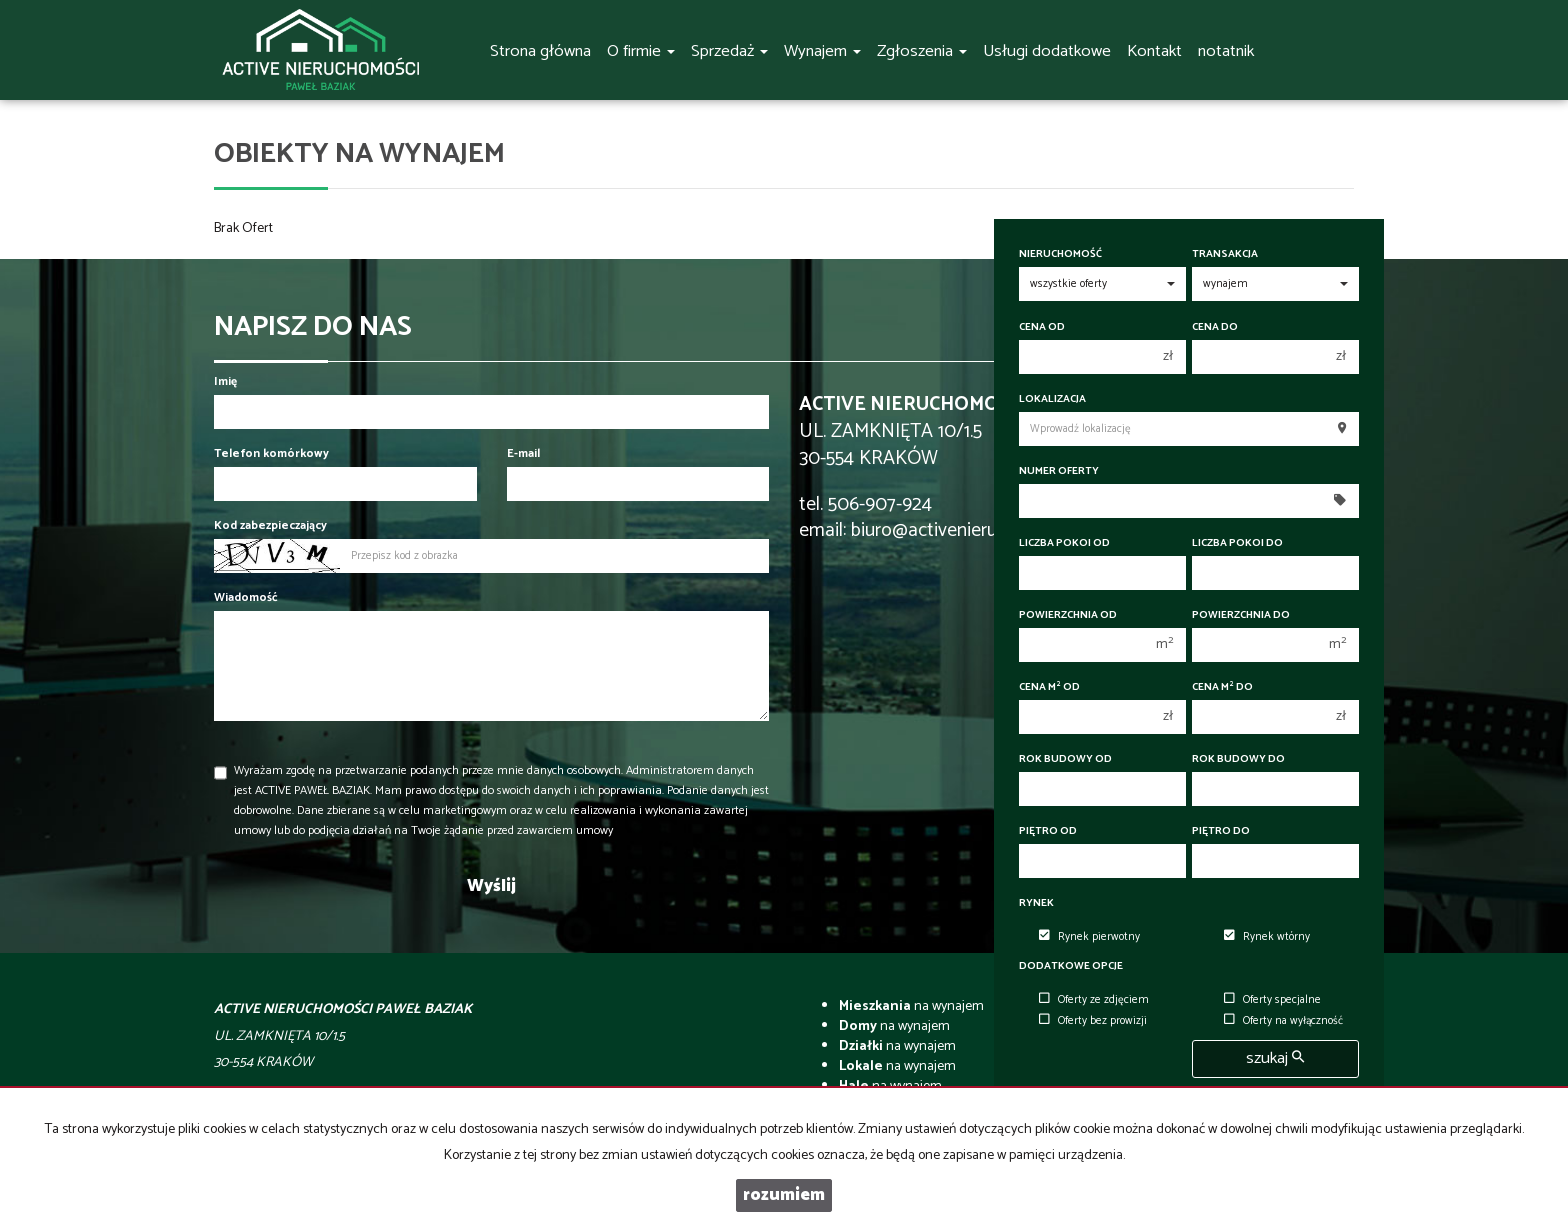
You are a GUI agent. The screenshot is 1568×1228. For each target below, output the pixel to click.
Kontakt (1154, 51)
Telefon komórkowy (271, 453)
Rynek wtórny (1267, 937)
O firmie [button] (641, 51)
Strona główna (540, 51)
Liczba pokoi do (1237, 543)
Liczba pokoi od (1064, 543)
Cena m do (1222, 687)
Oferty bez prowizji (1093, 1021)
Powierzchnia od (1068, 615)
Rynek (1036, 903)
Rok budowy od (1065, 759)
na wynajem (911, 1006)
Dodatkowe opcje (1071, 966)
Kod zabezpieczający (270, 525)
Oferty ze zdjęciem (1094, 1000)
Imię (225, 381)
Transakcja (1225, 254)
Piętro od (1048, 831)
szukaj (1275, 1058)
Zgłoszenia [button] (922, 51)
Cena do (1215, 327)
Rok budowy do (1238, 759)
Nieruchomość (1060, 254)
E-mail (523, 453)
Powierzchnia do (1241, 615)
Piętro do (1221, 831)
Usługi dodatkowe (1047, 51)
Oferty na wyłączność (1283, 1021)
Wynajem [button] (822, 51)
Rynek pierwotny (1089, 937)
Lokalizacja (1052, 399)
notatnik (1226, 51)
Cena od (1042, 327)
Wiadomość (246, 597)
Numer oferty (1059, 471)
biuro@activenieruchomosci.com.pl (991, 530)
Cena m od (1049, 687)
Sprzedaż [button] (729, 51)
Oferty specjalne (1272, 1000)
